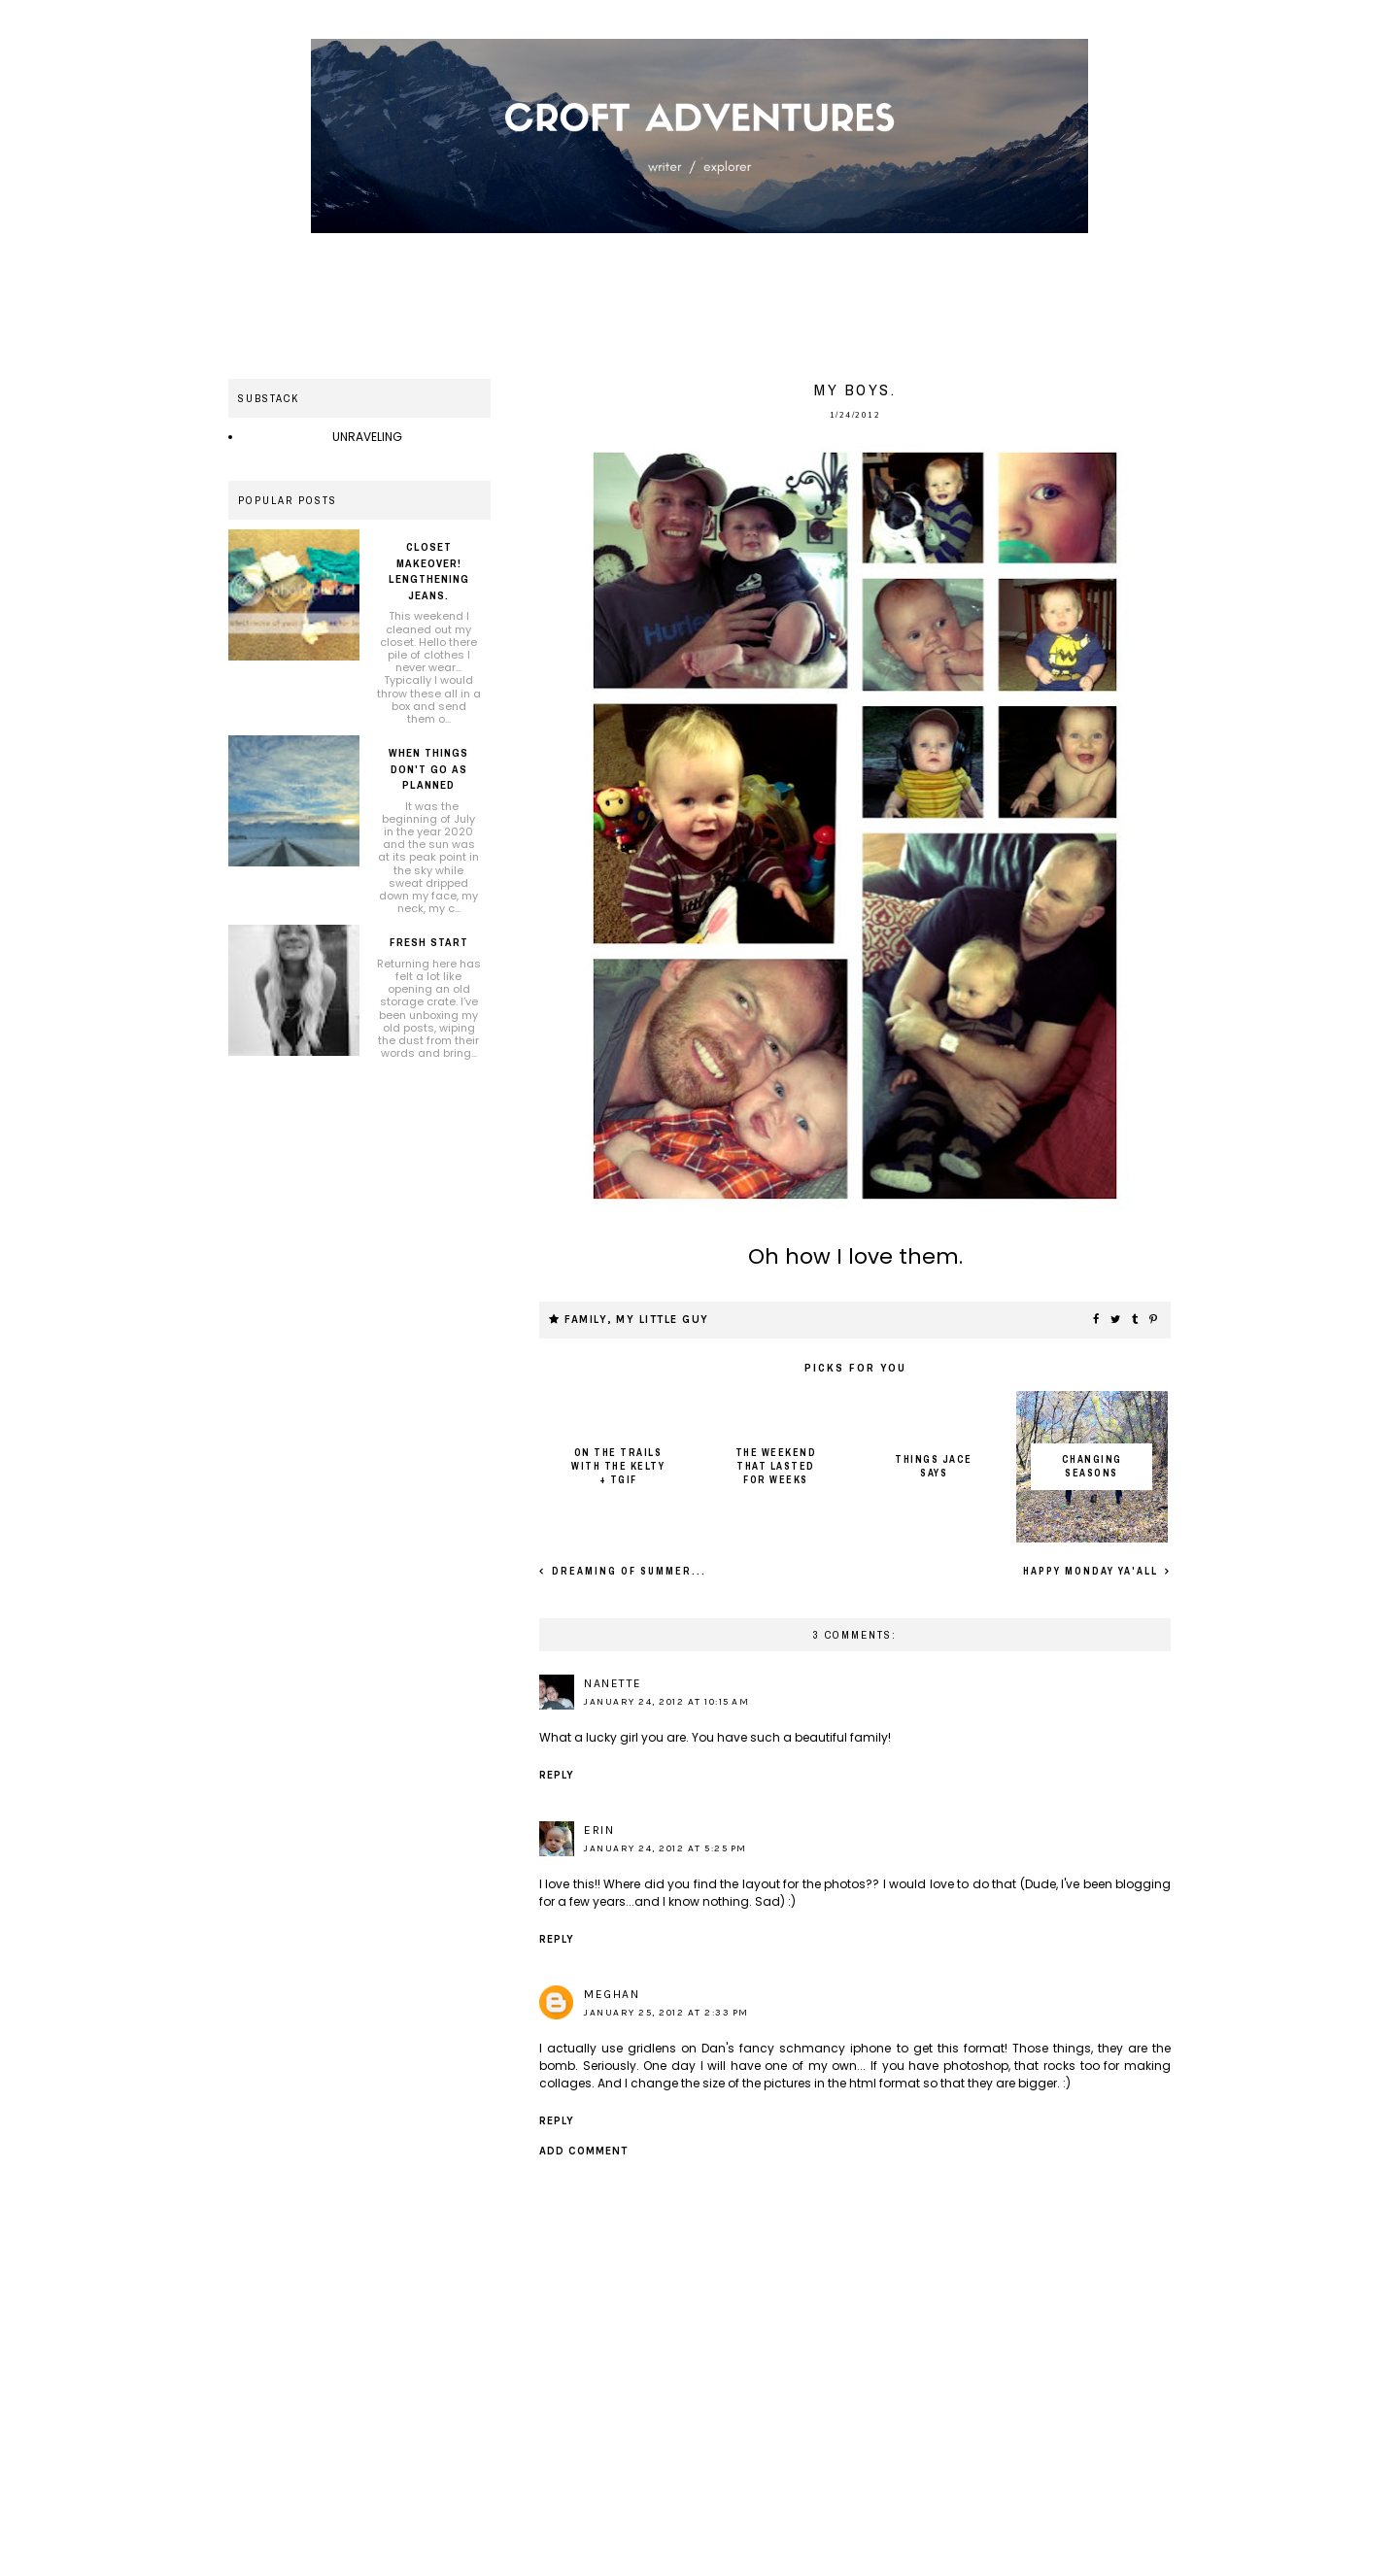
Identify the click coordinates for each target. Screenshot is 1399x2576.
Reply (556, 1775)
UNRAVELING (367, 436)
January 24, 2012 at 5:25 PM (665, 1848)
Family (585, 1319)
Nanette (613, 1683)
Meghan (611, 1994)
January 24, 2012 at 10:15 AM (666, 1702)
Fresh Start (429, 942)
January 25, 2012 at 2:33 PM (666, 2012)
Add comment (583, 2151)
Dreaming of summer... (627, 1571)
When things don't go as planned (428, 769)
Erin (599, 1830)
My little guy (662, 1319)
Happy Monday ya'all (1092, 1571)
